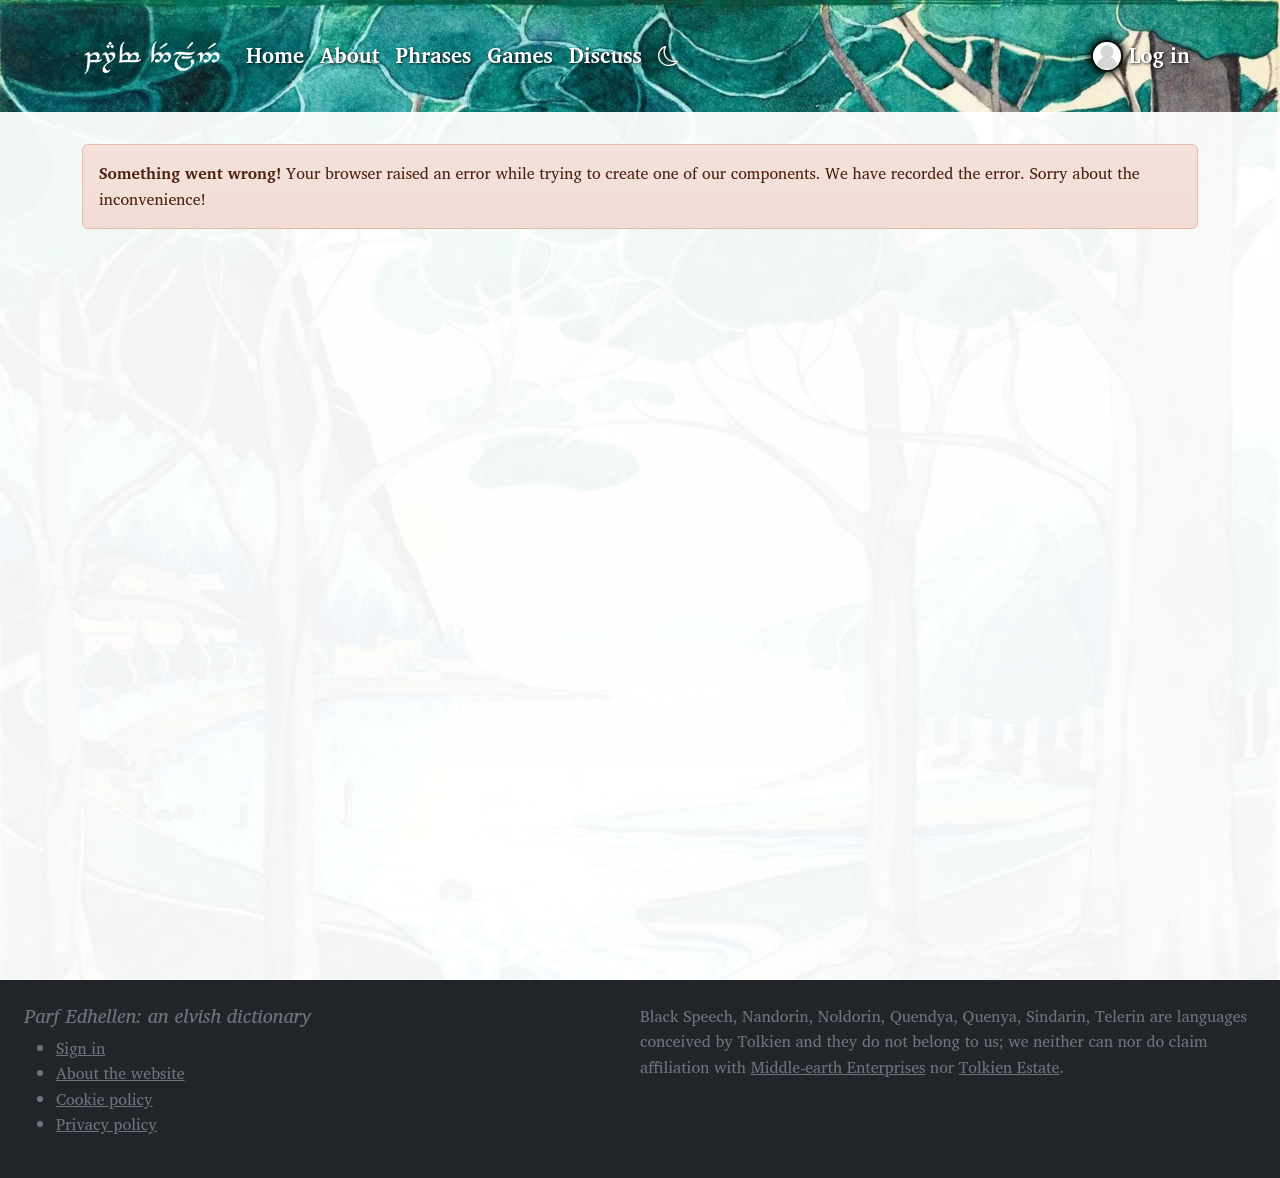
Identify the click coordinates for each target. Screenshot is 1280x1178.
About (350, 55)
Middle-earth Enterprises (838, 1067)
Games (519, 55)
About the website (120, 1073)
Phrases (434, 55)
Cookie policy (104, 1099)
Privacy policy (106, 1124)
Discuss (605, 55)
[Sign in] (1141, 55)
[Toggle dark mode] (668, 56)
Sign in (80, 1048)
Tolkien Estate (1009, 1067)
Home (275, 55)
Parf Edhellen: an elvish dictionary (152, 56)
